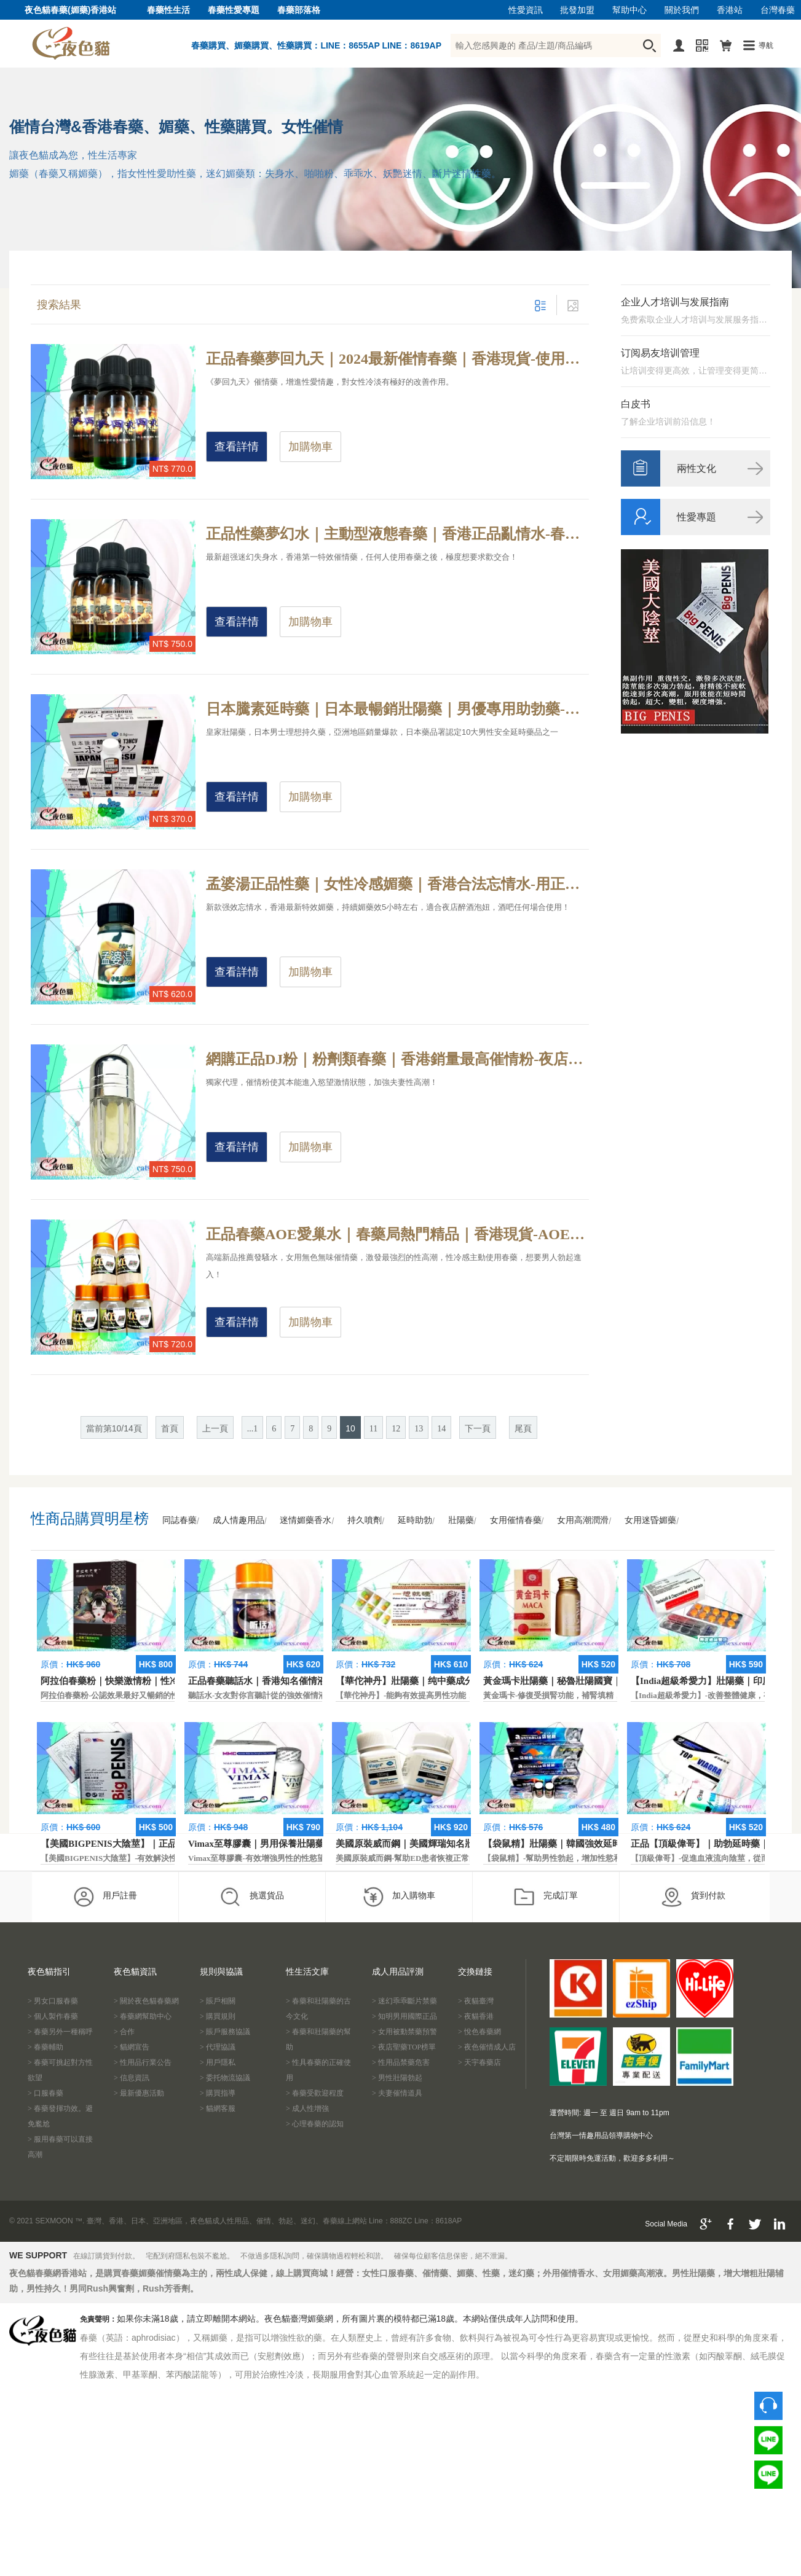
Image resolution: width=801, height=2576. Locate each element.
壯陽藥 (461, 1520)
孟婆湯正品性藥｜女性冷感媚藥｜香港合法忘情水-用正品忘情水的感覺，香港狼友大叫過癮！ (397, 884)
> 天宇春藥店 (479, 2062)
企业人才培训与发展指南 (675, 302)
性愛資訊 (525, 10)
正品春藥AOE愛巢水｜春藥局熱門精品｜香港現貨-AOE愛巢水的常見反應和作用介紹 (397, 1234)
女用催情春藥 (516, 1520)
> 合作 (124, 2031)
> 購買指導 (217, 2093)
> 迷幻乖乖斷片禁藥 (404, 2001)
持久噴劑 (364, 1520)
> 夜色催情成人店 (487, 2047)
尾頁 (523, 1428)
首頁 (169, 1428)
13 (418, 1428)
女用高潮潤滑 (583, 1520)
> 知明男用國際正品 (404, 2016)
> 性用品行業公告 (143, 2062)
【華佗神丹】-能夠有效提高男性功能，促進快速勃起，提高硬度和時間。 (465, 1695)
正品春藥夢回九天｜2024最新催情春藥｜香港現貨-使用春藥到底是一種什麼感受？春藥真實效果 (397, 359)
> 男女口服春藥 (53, 2001)
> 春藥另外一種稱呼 (60, 2031)
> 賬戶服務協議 (225, 2031)
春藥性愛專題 (233, 10)
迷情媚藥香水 (305, 1520)
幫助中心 (629, 10)
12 (396, 1428)
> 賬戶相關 (217, 2001)
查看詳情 (237, 446)
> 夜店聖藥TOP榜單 (404, 2047)
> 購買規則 (217, 2016)
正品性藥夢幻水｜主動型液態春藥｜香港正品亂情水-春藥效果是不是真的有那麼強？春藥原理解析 (397, 534)
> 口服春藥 (45, 2093)
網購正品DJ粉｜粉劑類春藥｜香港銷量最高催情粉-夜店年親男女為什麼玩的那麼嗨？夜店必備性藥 (397, 1059)
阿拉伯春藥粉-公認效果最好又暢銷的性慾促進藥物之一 (138, 1695)
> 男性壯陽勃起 (397, 2077)
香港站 (730, 10)
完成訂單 (545, 1896)
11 (373, 1428)
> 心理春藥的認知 (315, 2124)
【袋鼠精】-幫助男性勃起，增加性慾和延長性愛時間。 (580, 1858)
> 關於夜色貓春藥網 (146, 2001)
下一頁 (478, 1428)
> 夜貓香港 (476, 2016)
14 (441, 1428)
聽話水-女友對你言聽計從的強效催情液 (257, 1695)
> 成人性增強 (307, 2108)
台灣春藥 (777, 10)
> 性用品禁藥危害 (401, 2062)
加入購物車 (398, 1896)
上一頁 (215, 1428)
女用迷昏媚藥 (650, 1520)
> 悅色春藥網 (479, 2031)
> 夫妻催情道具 (397, 2093)
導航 (766, 45)
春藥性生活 (168, 10)
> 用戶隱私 (217, 2062)
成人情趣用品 (238, 1520)
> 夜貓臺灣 (476, 2001)
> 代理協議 (217, 2047)
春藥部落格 (298, 10)
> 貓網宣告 (131, 2047)
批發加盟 (577, 10)
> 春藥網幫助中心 (143, 2016)
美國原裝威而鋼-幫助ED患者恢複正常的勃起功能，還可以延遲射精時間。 (466, 1858)
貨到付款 (693, 1896)
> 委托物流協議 (225, 2077)
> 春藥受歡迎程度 (315, 2093)
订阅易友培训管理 (660, 353)
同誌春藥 (179, 1520)
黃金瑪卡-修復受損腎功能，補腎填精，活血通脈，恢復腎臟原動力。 (604, 1695)
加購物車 (310, 446)
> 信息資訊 (131, 2077)
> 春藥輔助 (45, 2047)
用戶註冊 (105, 1896)
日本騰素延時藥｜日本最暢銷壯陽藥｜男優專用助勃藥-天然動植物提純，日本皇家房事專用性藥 (397, 709)
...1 (252, 1428)
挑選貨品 (251, 1896)
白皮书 (635, 404)
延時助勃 (415, 1520)
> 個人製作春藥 (53, 2016)
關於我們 (682, 10)
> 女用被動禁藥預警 (404, 2031)
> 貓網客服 (217, 2108)
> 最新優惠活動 (139, 2093)
